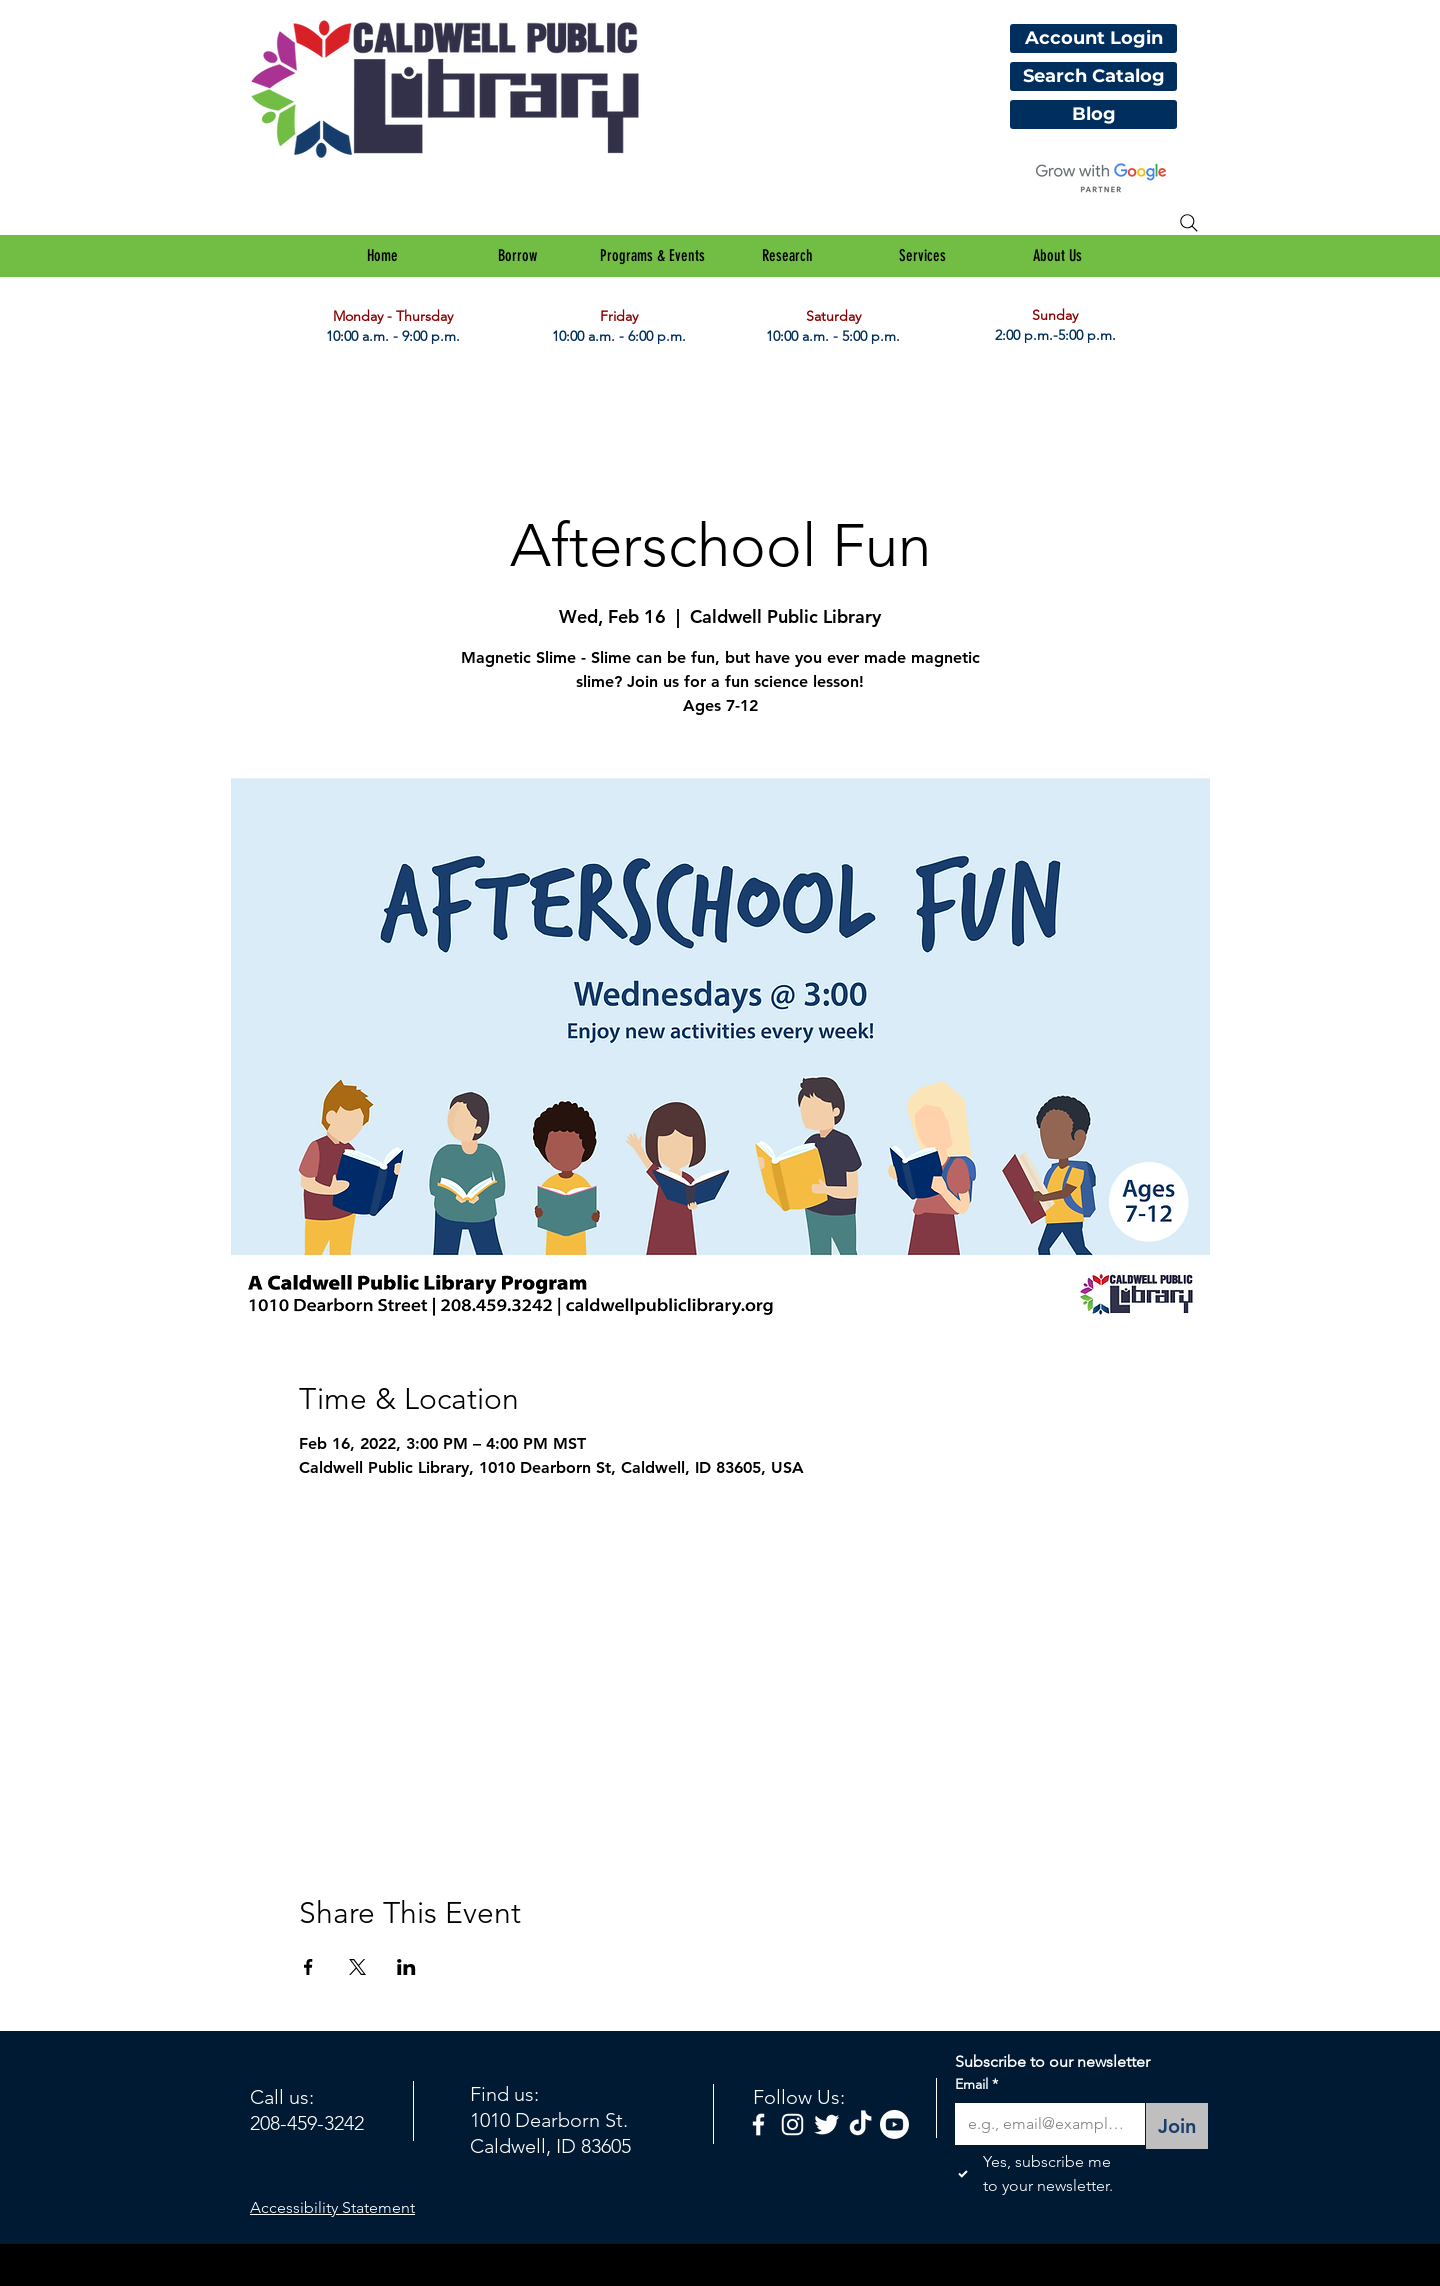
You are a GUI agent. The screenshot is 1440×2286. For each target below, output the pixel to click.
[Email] (1044, 2124)
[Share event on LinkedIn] (406, 1967)
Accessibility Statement (332, 2207)
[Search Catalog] (1093, 76)
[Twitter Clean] (826, 2124)
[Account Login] (1093, 38)
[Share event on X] (357, 1967)
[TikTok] (860, 2124)
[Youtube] (894, 2124)
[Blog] (1093, 114)
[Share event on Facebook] (308, 1967)
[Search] (1189, 223)
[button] (517, 256)
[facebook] (758, 2124)
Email (976, 2085)
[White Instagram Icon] (792, 2124)
